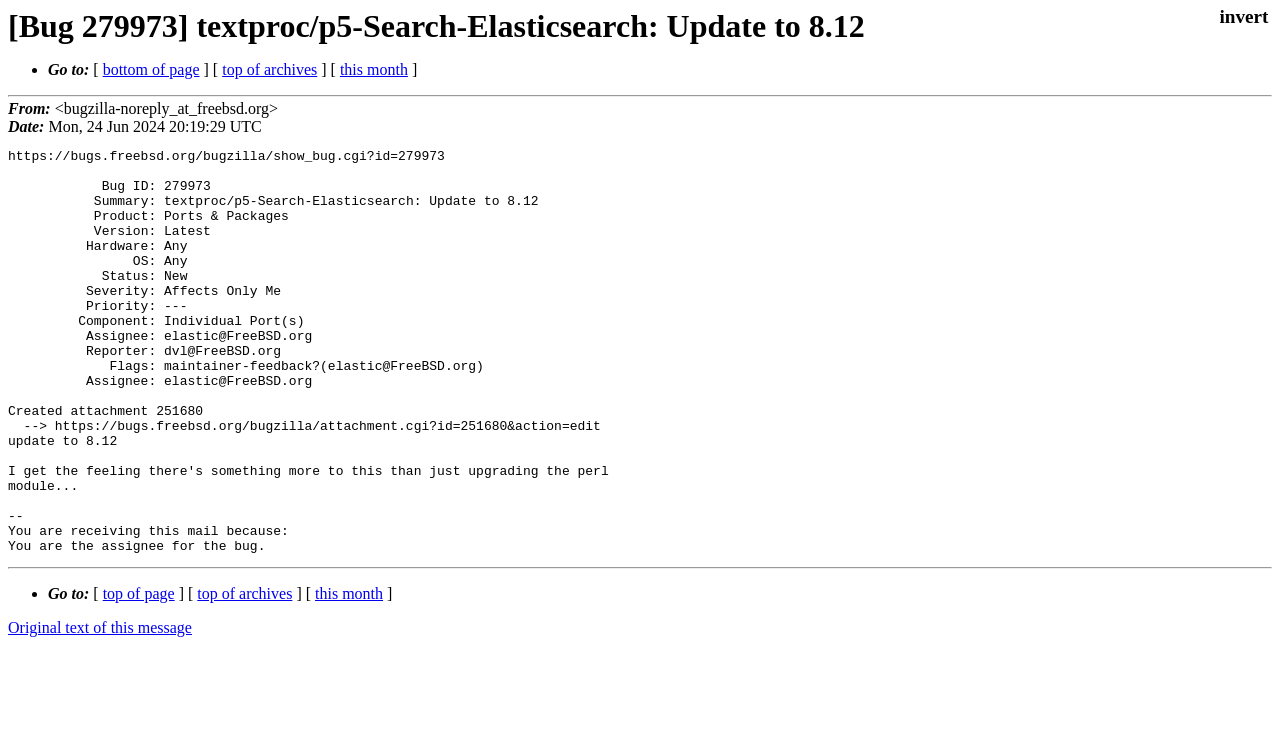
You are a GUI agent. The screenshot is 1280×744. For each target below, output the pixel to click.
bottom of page (151, 69)
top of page (139, 674)
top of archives (269, 69)
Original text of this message (100, 708)
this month (374, 69)
